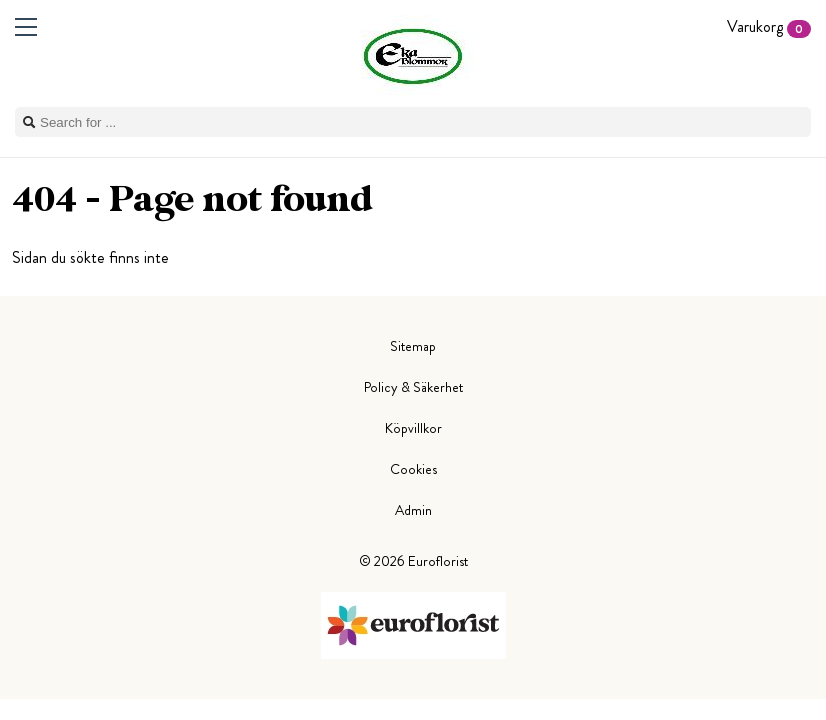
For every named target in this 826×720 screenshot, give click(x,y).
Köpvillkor (413, 428)
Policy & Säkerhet (413, 387)
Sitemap (413, 346)
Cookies (413, 469)
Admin (413, 510)
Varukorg (769, 26)
